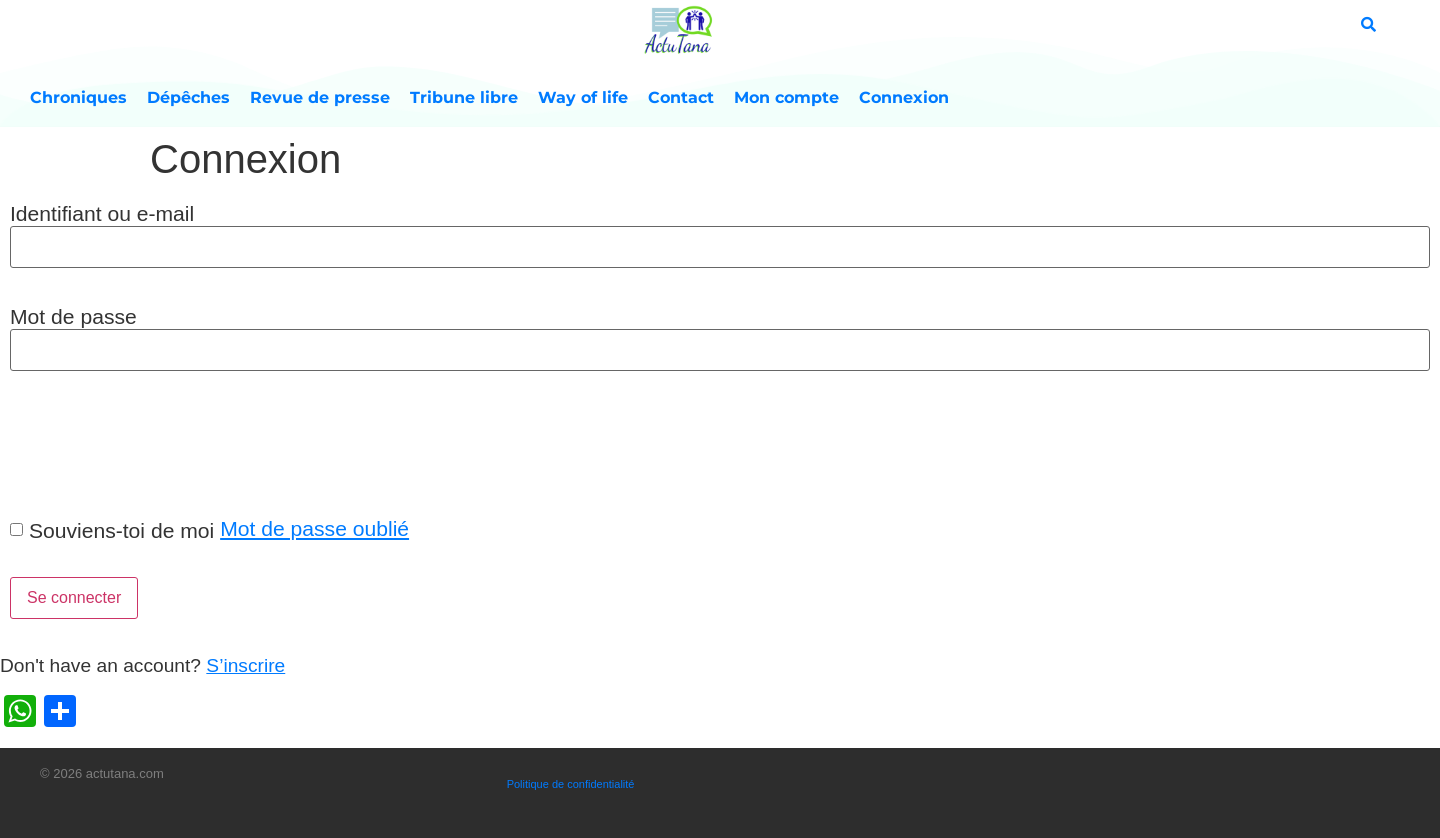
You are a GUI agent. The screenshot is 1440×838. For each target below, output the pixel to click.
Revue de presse (320, 97)
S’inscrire (245, 665)
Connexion (904, 97)
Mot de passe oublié (314, 528)
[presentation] (152, 443)
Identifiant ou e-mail (102, 213)
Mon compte (786, 97)
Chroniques (78, 97)
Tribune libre (464, 97)
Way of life (583, 97)
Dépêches (188, 97)
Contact (681, 97)
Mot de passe (73, 316)
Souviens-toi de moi (121, 530)
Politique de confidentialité (571, 784)
